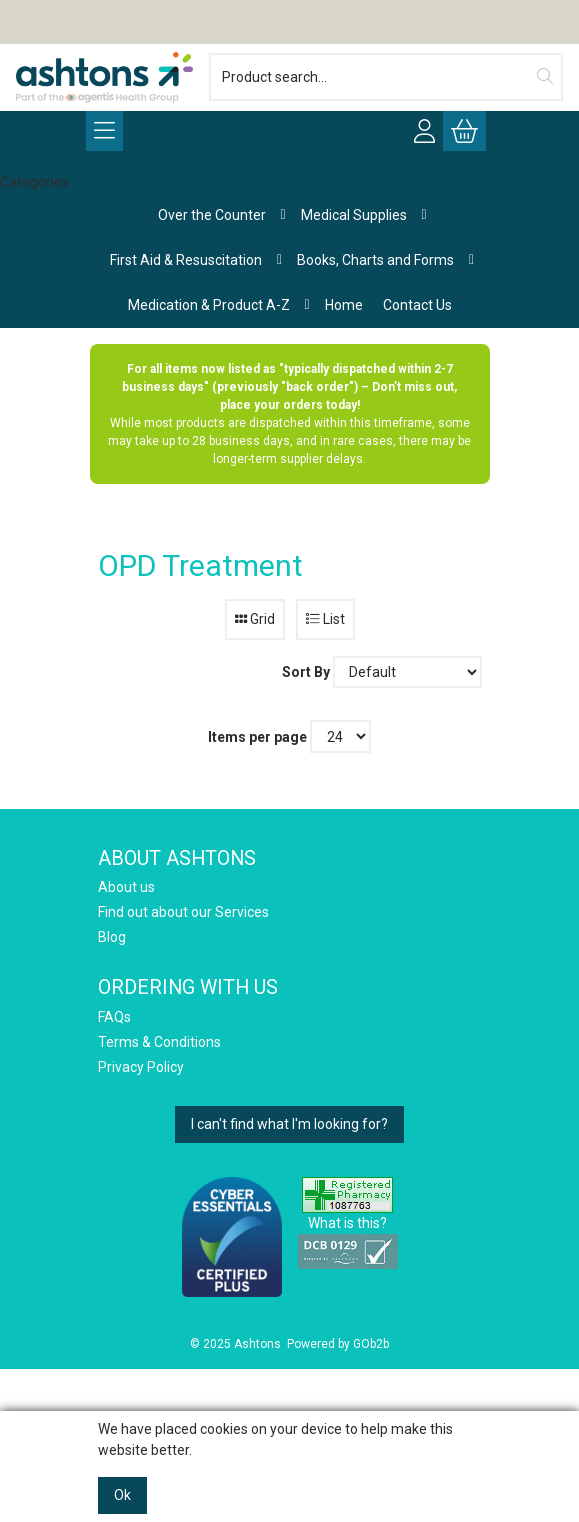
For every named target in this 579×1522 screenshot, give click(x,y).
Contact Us (417, 305)
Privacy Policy (141, 1067)
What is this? (347, 1223)
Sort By (306, 672)
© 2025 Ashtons (235, 1344)
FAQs (114, 1017)
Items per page (257, 737)
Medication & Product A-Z (209, 305)
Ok (122, 1495)
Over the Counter (212, 215)
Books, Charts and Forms (375, 260)
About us (126, 887)
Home (344, 305)
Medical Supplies (354, 215)
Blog (112, 937)
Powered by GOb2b (338, 1344)
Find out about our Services (183, 912)
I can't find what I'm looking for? (289, 1124)
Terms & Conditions (159, 1042)
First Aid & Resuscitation (186, 260)
